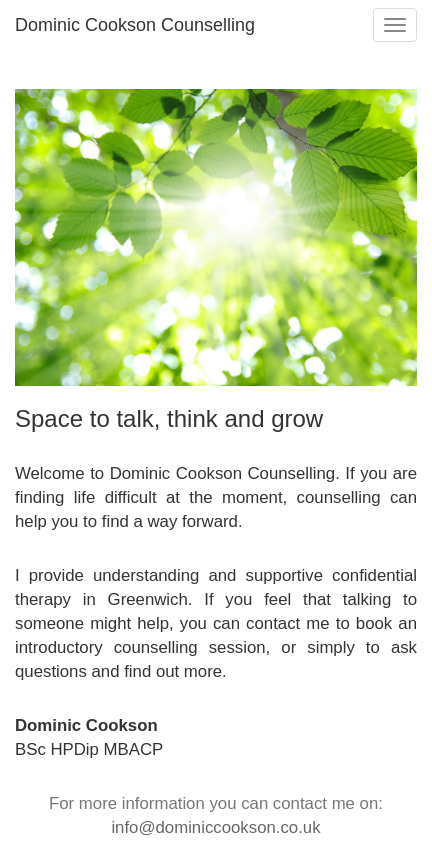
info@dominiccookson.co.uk (215, 827)
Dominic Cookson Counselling (135, 25)
